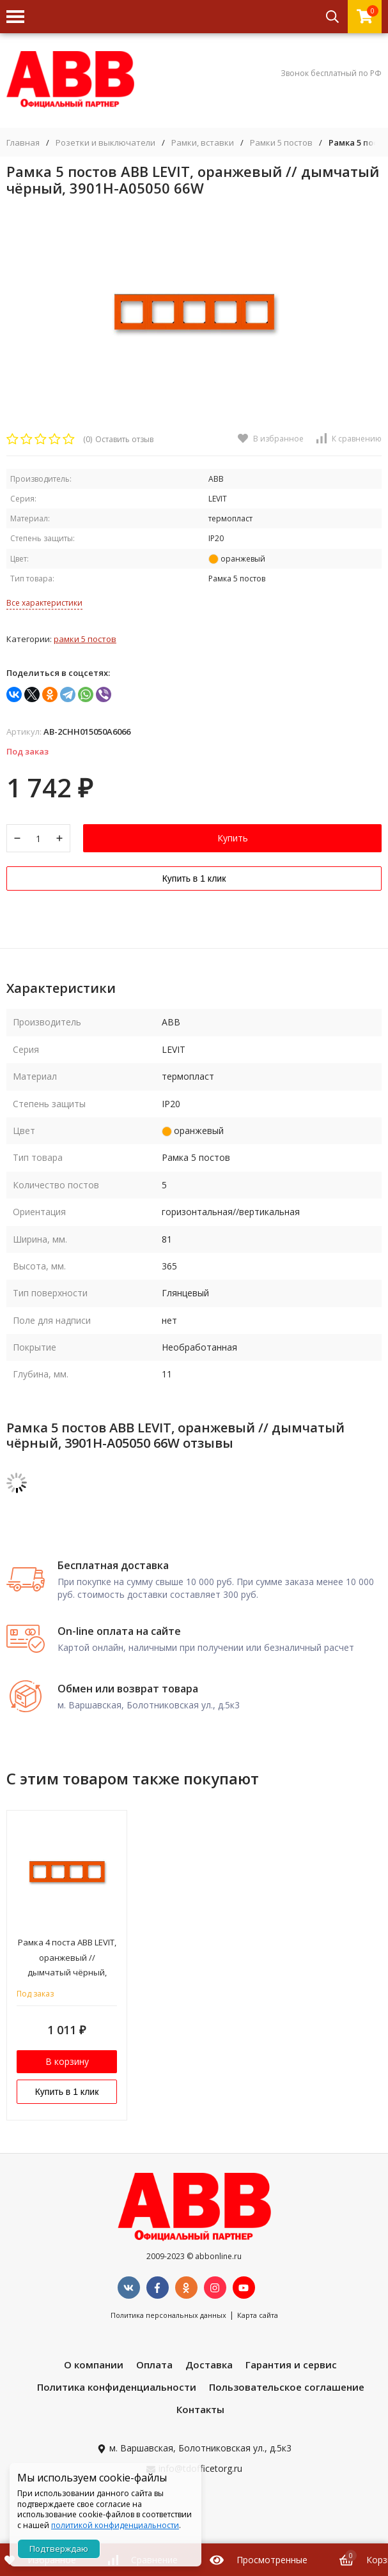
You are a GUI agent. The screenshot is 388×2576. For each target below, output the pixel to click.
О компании (93, 2364)
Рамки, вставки (202, 143)
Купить (232, 838)
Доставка (209, 2364)
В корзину (67, 2061)
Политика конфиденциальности (116, 2386)
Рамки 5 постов (281, 143)
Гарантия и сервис (291, 2364)
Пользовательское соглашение (286, 2386)
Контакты (200, 2409)
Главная (23, 143)
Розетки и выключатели (105, 143)
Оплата (154, 2364)
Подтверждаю (58, 2548)
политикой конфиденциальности (115, 2525)
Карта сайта (257, 2315)
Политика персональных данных (168, 2315)
